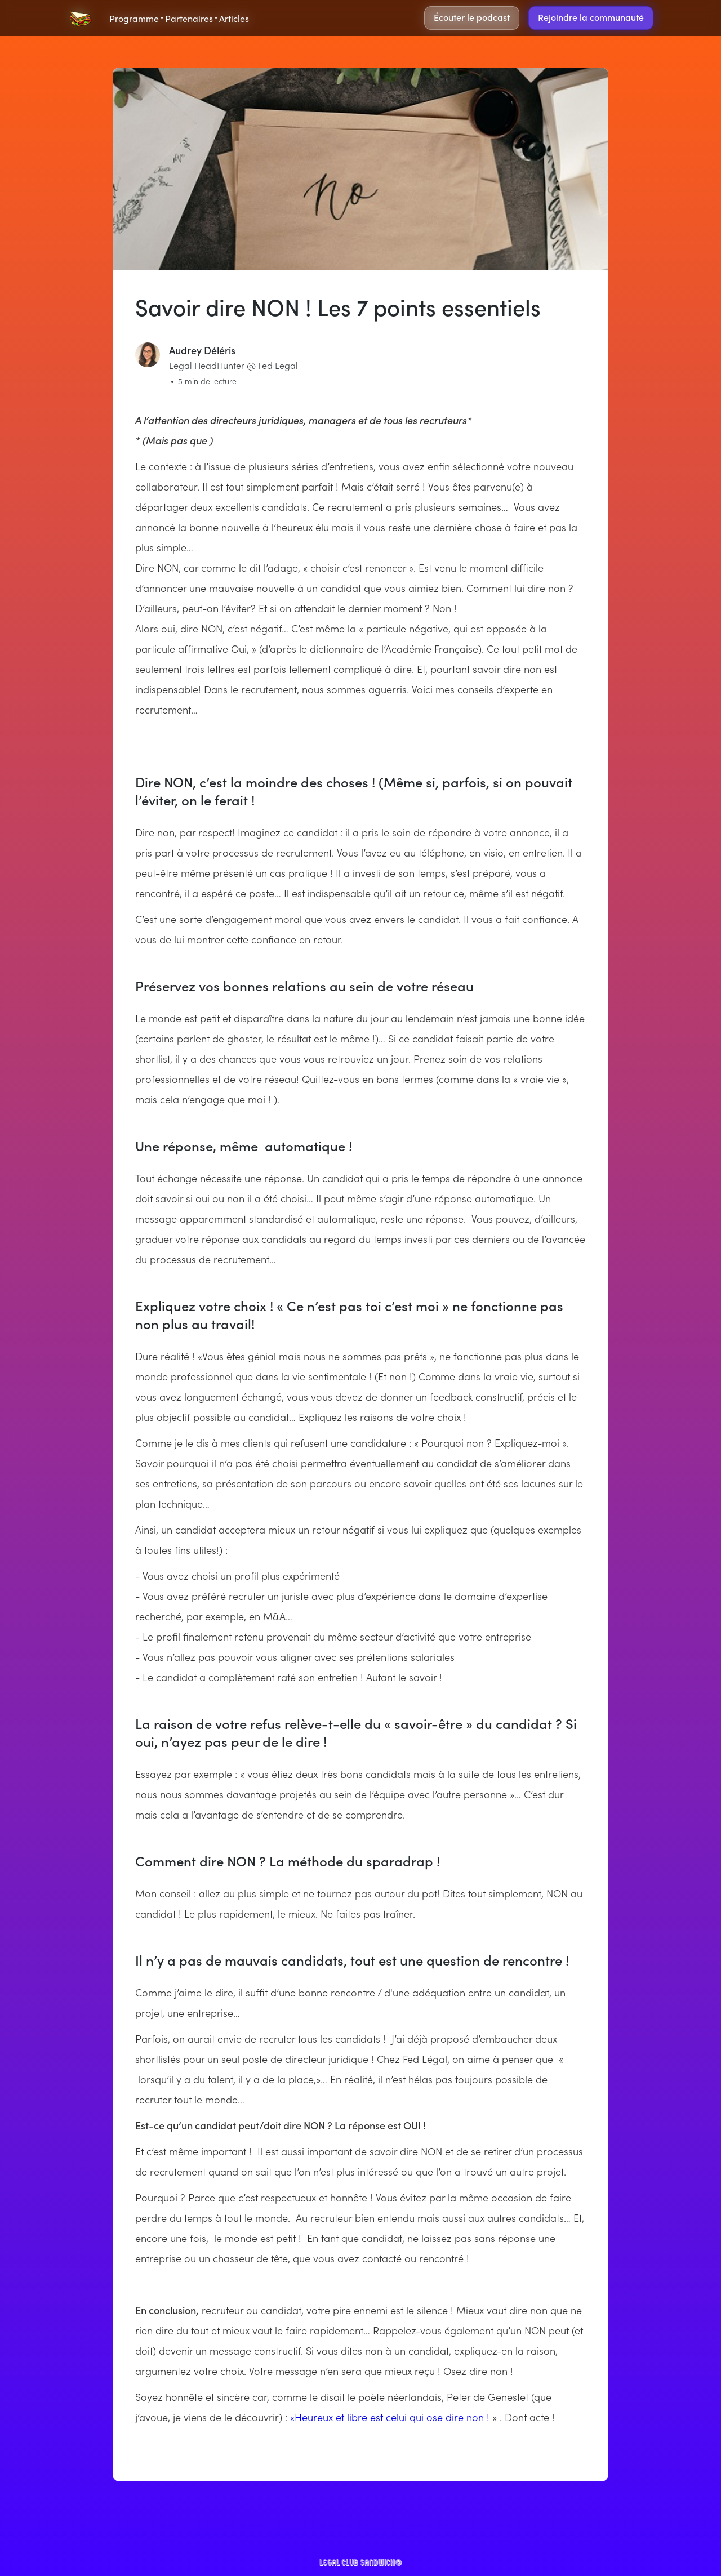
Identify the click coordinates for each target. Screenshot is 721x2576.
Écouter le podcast (472, 17)
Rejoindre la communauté (591, 17)
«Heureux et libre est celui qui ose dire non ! (389, 2417)
